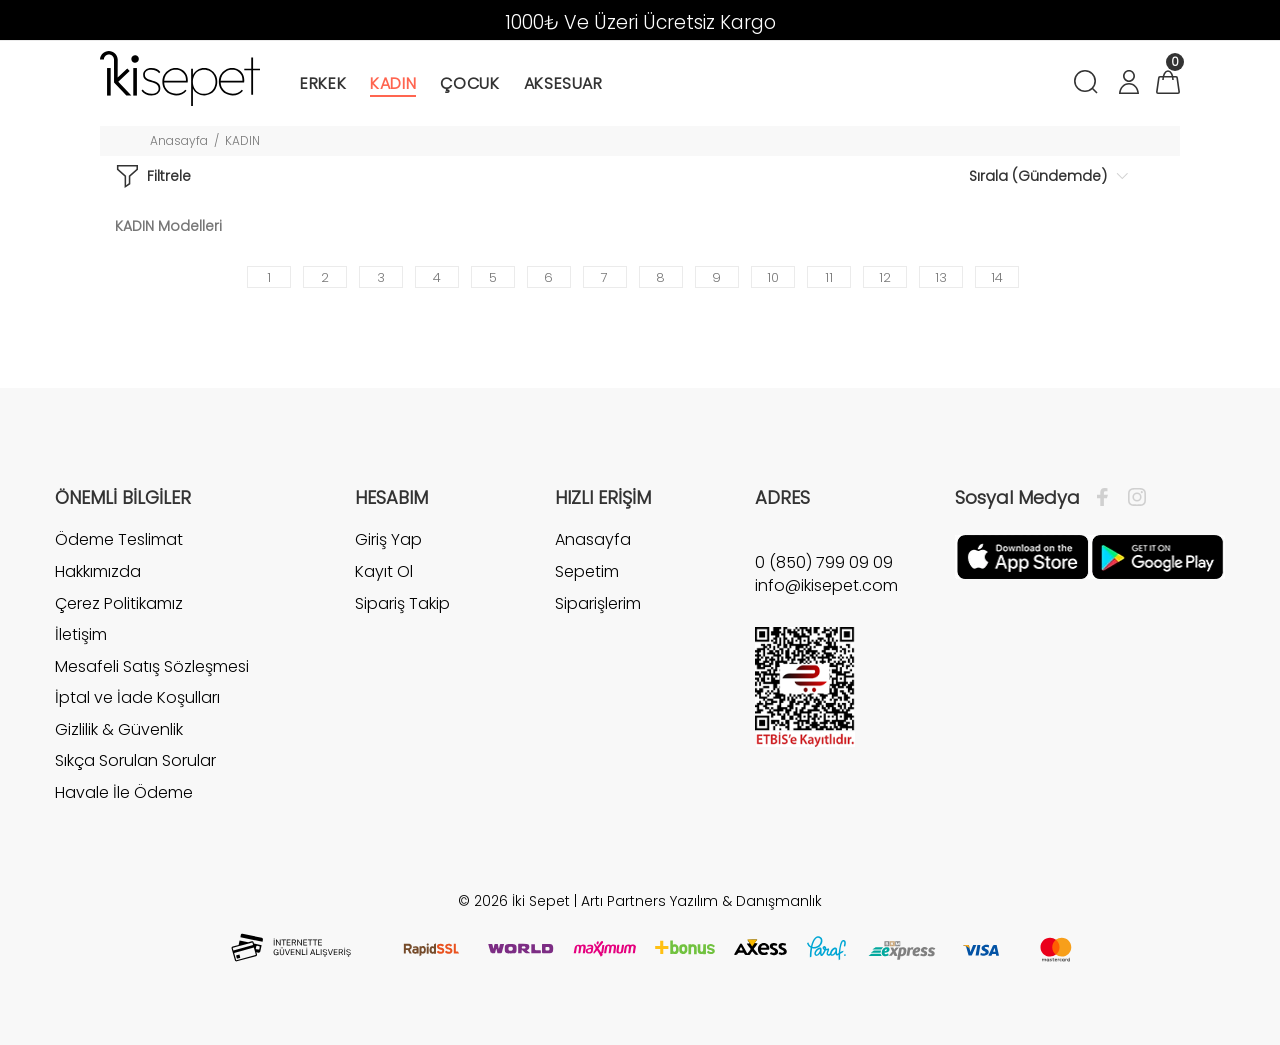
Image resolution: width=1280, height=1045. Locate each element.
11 (829, 277)
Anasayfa (179, 140)
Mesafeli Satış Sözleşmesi (152, 666)
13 (941, 277)
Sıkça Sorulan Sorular (135, 760)
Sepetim (587, 571)
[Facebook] (1107, 498)
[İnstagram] (1132, 498)
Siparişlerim (598, 603)
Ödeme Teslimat (119, 540)
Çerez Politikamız (119, 603)
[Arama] (1089, 84)
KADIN (242, 140)
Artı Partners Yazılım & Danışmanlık (701, 901)
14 (997, 277)
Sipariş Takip (402, 603)
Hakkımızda (98, 571)
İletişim (81, 634)
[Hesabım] (1128, 84)
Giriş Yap (388, 540)
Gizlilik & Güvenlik (119, 729)
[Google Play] (1157, 556)
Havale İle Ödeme (124, 792)
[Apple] (1022, 556)
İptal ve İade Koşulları (137, 697)
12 (885, 277)
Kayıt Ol (384, 571)
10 (773, 277)
